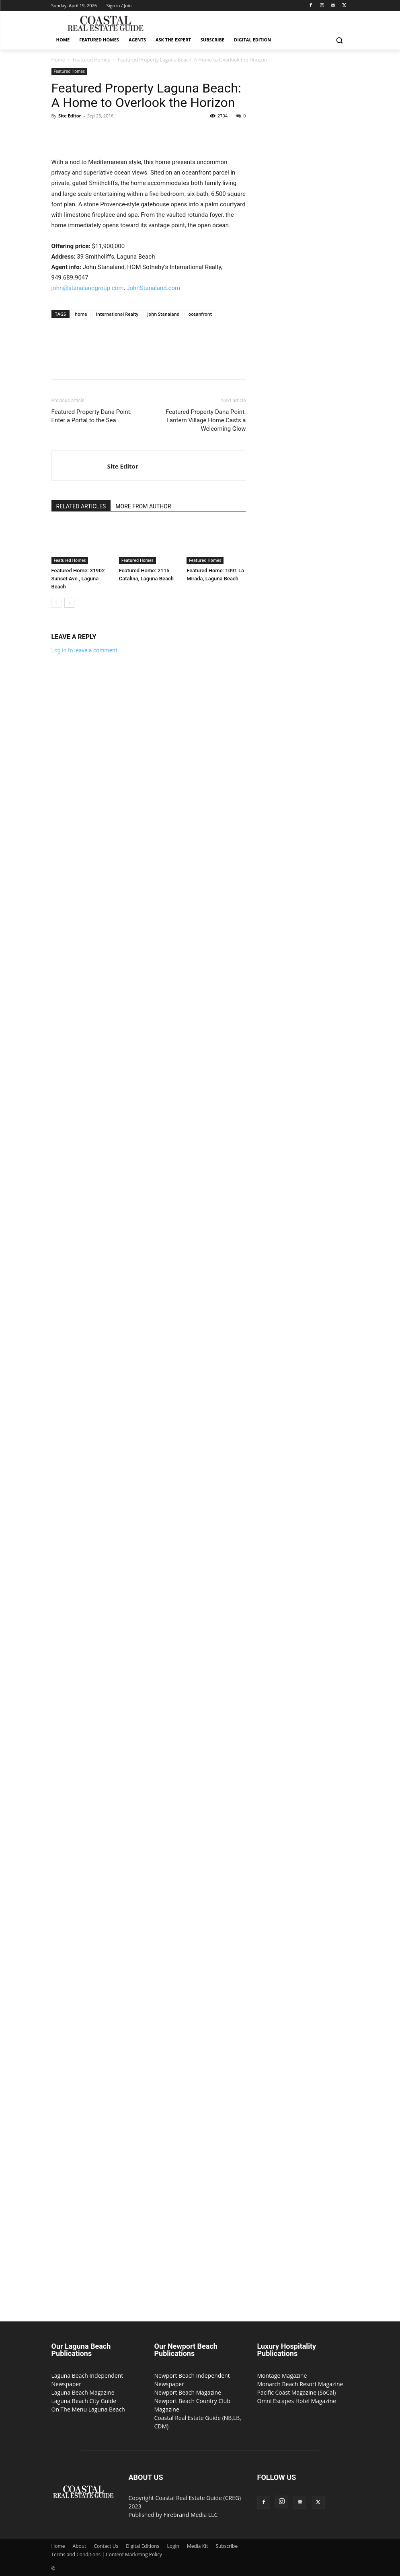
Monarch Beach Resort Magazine (300, 2384)
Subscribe (226, 2546)
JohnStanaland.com (153, 288)
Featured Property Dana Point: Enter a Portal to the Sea (91, 416)
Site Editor (69, 116)
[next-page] (69, 603)
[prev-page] (56, 603)
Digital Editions (142, 2546)
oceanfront (200, 314)
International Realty (117, 314)
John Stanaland (163, 314)
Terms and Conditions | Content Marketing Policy (106, 2554)
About (79, 2546)
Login (173, 2546)
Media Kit (197, 2546)
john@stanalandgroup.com (87, 288)
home (81, 314)
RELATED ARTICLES (81, 506)
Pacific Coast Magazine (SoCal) (296, 2392)
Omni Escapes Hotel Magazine (296, 2401)
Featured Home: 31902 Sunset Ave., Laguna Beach (78, 578)
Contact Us (106, 2546)
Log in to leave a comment (84, 650)
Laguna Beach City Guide (84, 2401)
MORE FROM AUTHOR (143, 506)
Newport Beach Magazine (188, 2392)
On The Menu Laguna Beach (88, 2409)
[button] (339, 40)
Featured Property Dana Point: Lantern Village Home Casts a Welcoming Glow (206, 420)
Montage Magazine (282, 2375)
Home (58, 59)
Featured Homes (91, 59)
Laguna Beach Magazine (83, 2392)
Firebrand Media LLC (191, 2514)
